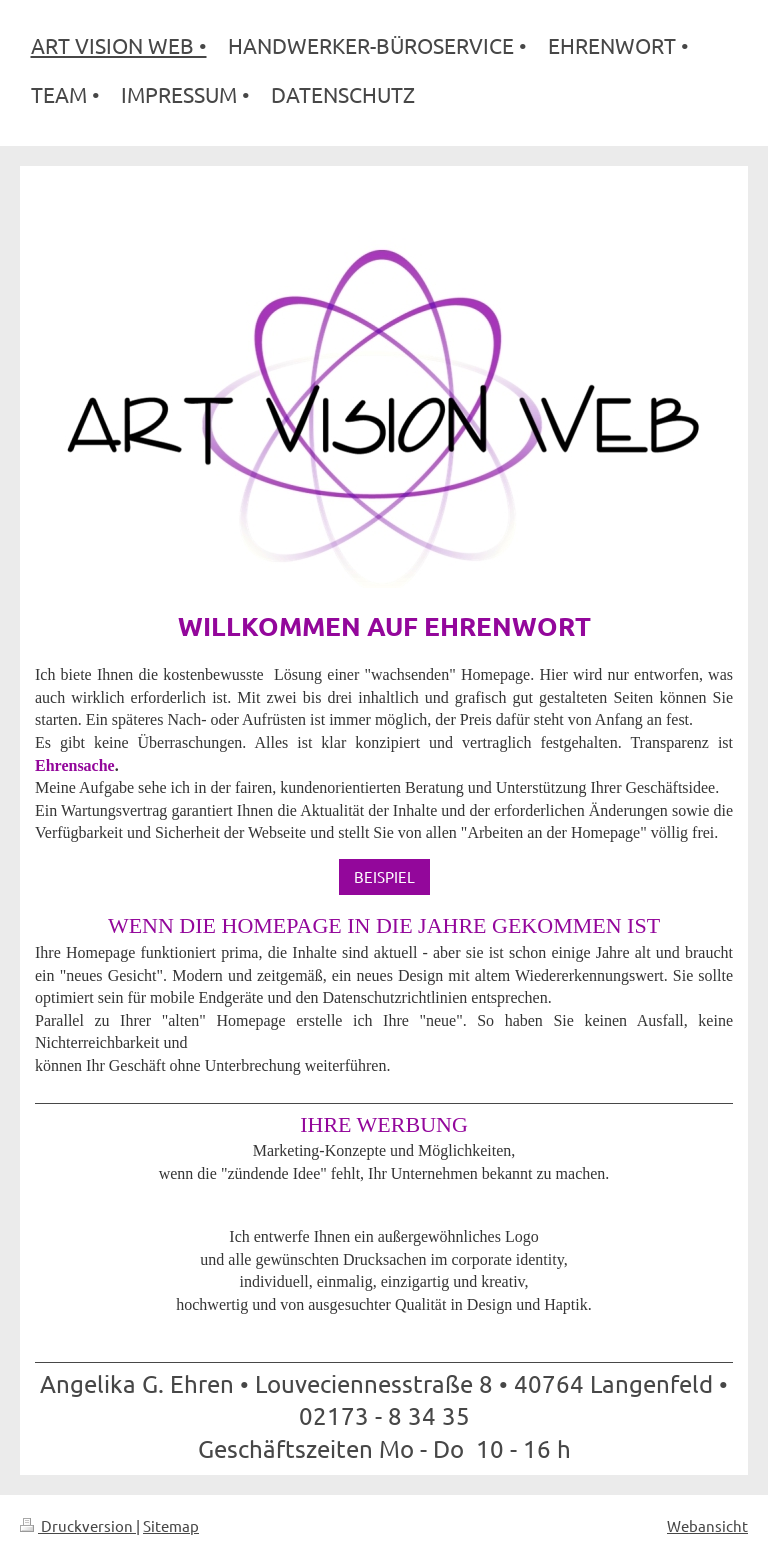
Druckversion (78, 1525)
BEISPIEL (384, 876)
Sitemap (171, 1525)
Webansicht (707, 1525)
